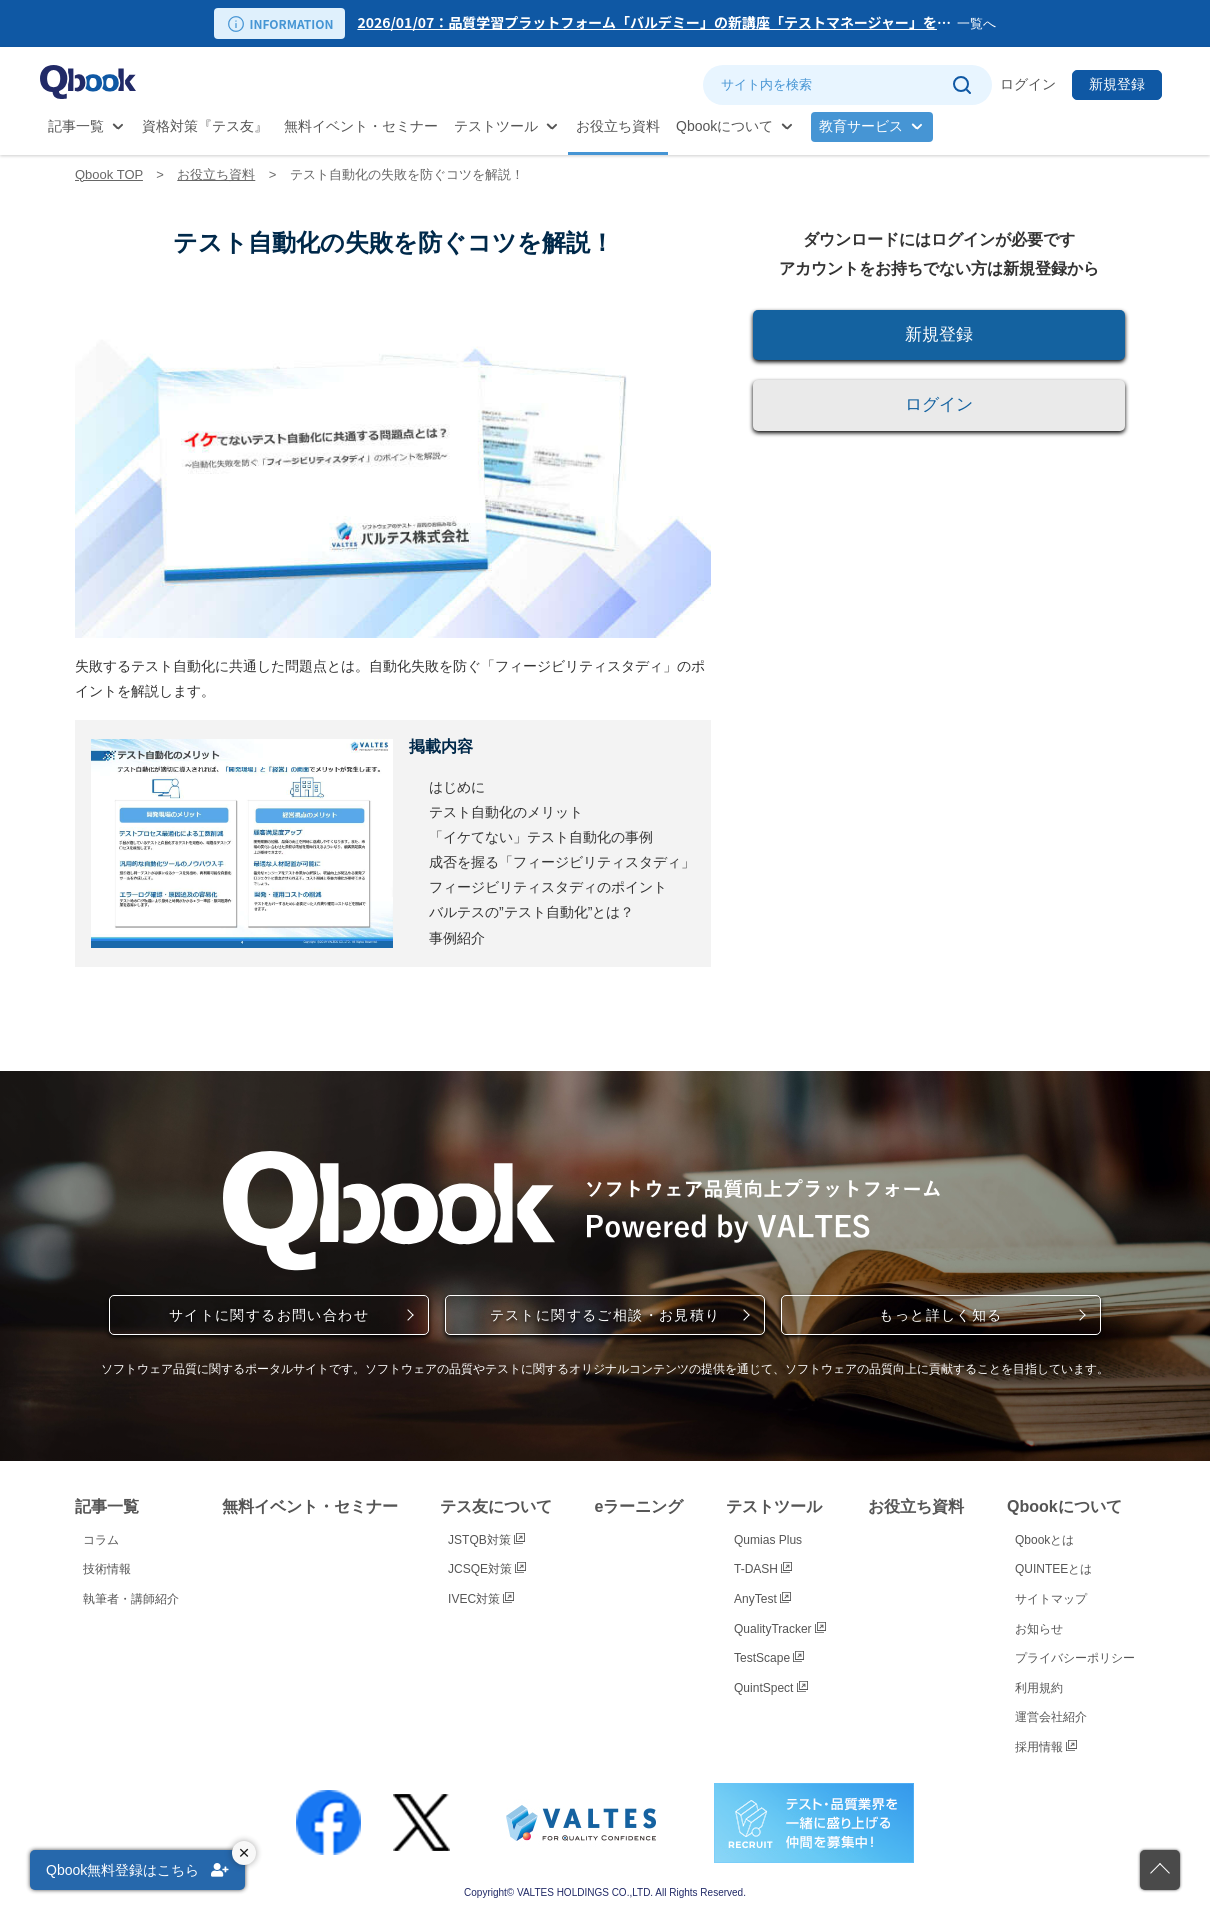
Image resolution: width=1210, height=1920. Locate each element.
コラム (101, 1540)
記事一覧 (76, 126)
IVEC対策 (481, 1599)
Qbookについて (724, 126)
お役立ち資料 (618, 126)
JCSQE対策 (487, 1569)
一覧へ (976, 23)
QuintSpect (771, 1688)
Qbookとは (1044, 1540)
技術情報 (107, 1569)
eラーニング (639, 1506)
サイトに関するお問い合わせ (269, 1315)
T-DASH (763, 1569)
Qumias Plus (768, 1540)
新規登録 (1117, 84)
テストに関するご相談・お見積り (605, 1315)
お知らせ (1039, 1629)
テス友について (496, 1506)
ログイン (1028, 84)
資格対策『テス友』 (205, 126)
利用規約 (1039, 1688)
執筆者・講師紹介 (131, 1599)
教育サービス (861, 126)
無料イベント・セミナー (361, 126)
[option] (657, 23)
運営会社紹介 (1051, 1717)
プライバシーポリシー (1075, 1658)
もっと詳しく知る (940, 1315)
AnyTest (762, 1599)
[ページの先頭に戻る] (1160, 1870)
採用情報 (1046, 1747)
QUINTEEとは (1053, 1569)
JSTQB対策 (486, 1540)
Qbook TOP (109, 174)
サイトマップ (1051, 1599)
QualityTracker (780, 1629)
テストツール (496, 126)
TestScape (769, 1658)
